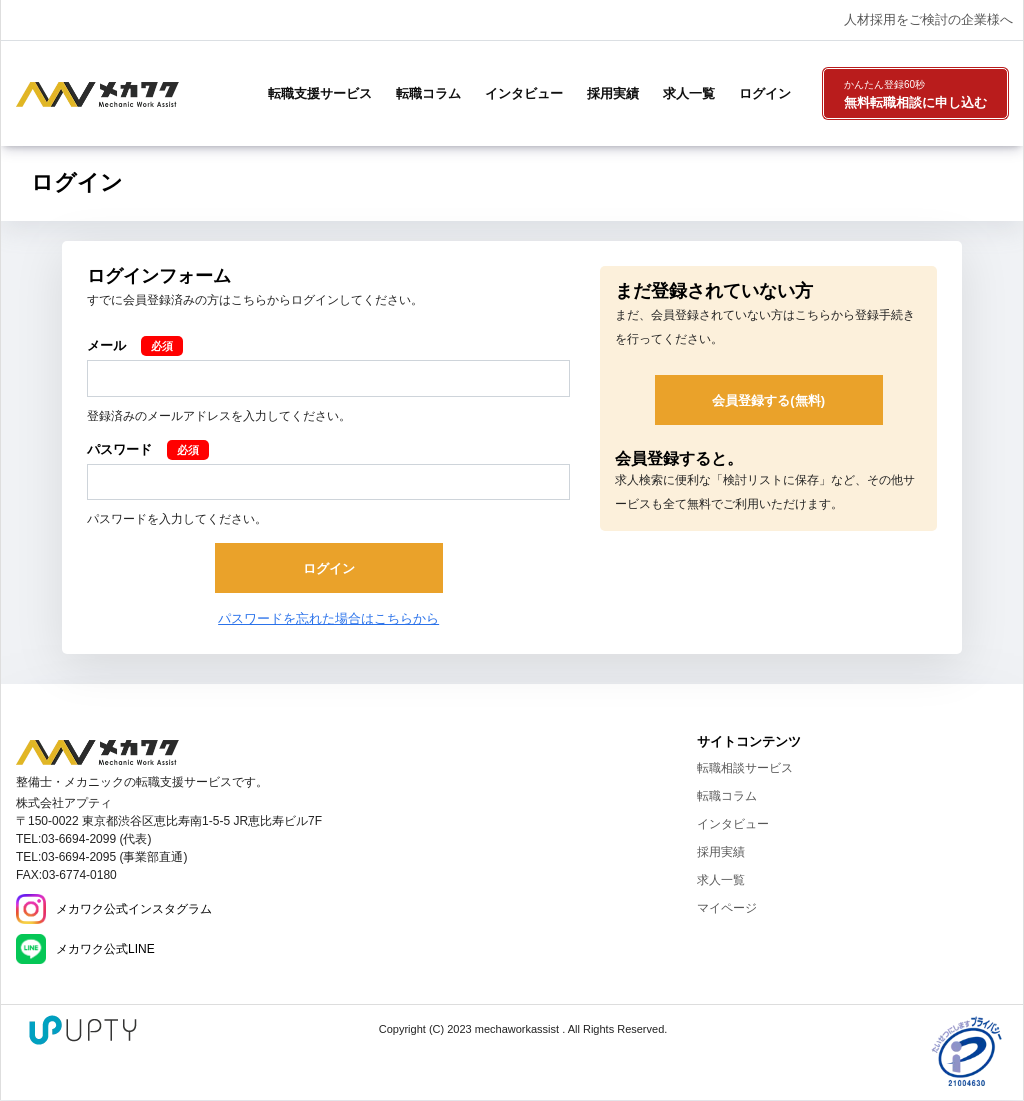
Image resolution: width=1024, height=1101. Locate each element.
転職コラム (428, 93)
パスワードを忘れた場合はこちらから (328, 618)
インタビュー (524, 93)
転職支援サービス (320, 93)
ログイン (765, 93)
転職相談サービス (745, 768)
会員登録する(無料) (768, 400)
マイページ (727, 908)
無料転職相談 (915, 95)
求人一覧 (689, 93)
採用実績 (613, 93)
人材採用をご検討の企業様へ (928, 19)
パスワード (119, 449)
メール (106, 345)
